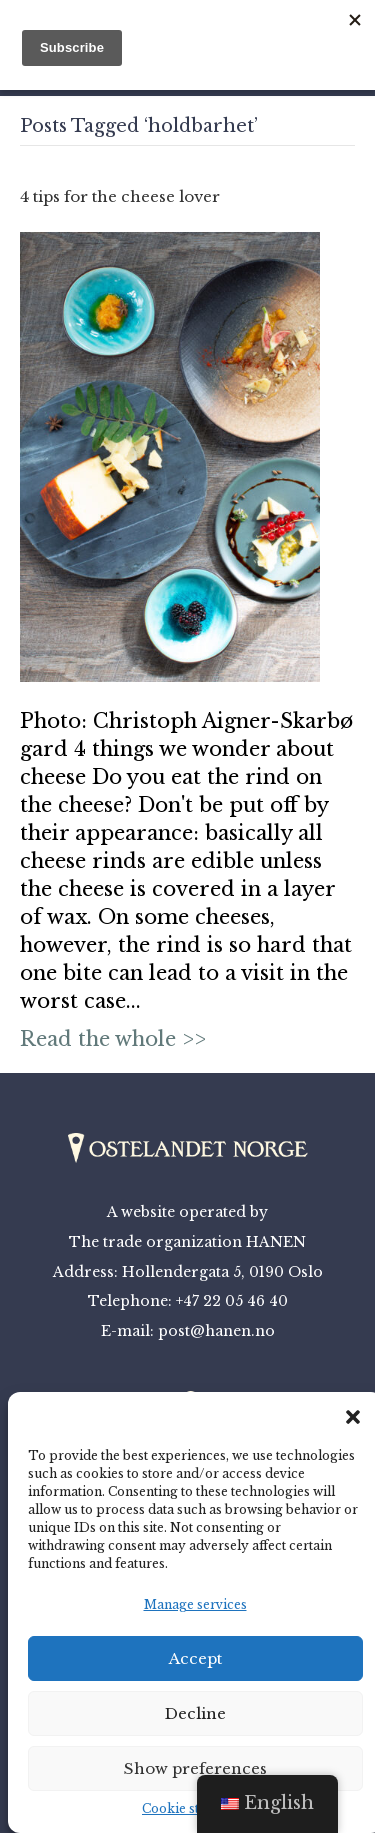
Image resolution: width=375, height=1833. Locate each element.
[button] (353, 1417)
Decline (195, 1713)
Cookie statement (195, 1808)
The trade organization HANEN (187, 1242)
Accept (195, 1658)
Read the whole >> (113, 1039)
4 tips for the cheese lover (120, 196)
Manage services (195, 1604)
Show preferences (195, 1768)
